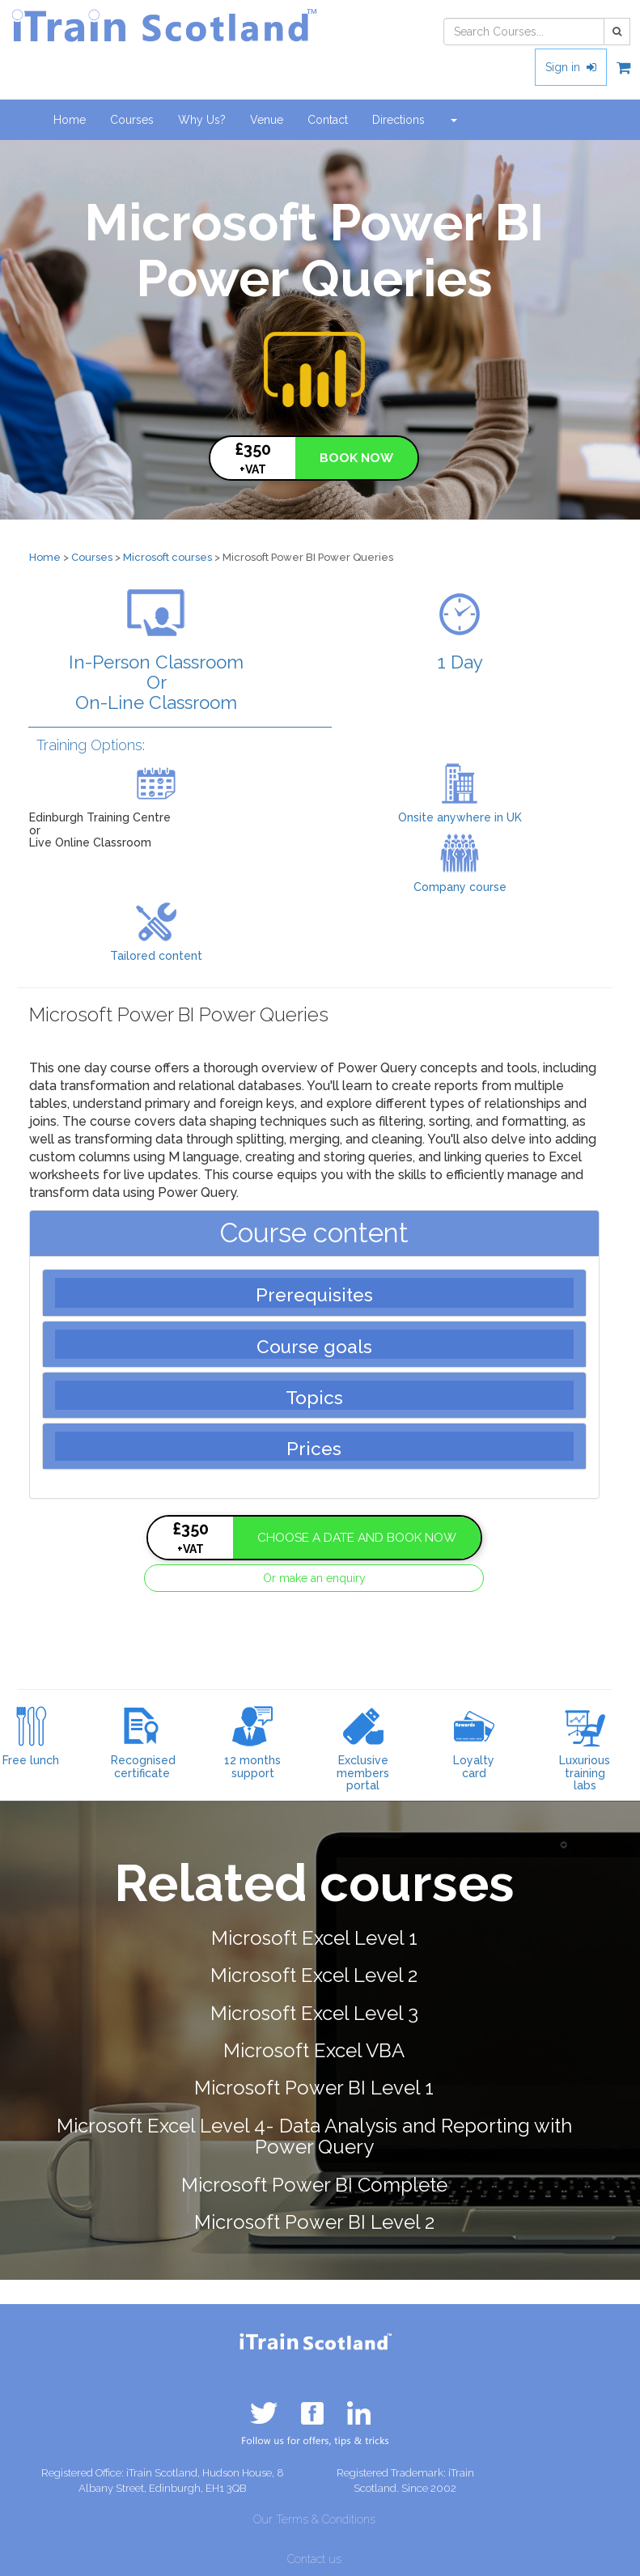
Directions (398, 119)
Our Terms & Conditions (314, 2519)
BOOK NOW (356, 458)
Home (69, 119)
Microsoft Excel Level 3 (314, 2013)
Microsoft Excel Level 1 (314, 1938)
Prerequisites (314, 1294)
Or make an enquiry (314, 1578)
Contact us (314, 2559)
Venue (266, 119)
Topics (314, 1397)
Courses (138, 118)
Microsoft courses (167, 557)
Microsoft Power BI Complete (314, 2184)
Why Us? (202, 119)
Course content (314, 1233)
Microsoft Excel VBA (314, 2050)
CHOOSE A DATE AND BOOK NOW (356, 1537)
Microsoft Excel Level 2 (313, 1975)
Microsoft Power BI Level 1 (314, 2087)
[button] (453, 120)
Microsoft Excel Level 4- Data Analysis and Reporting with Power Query (314, 2136)
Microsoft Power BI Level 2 (314, 2222)
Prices (313, 1448)
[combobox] (523, 31)
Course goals (314, 1346)
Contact (327, 119)
